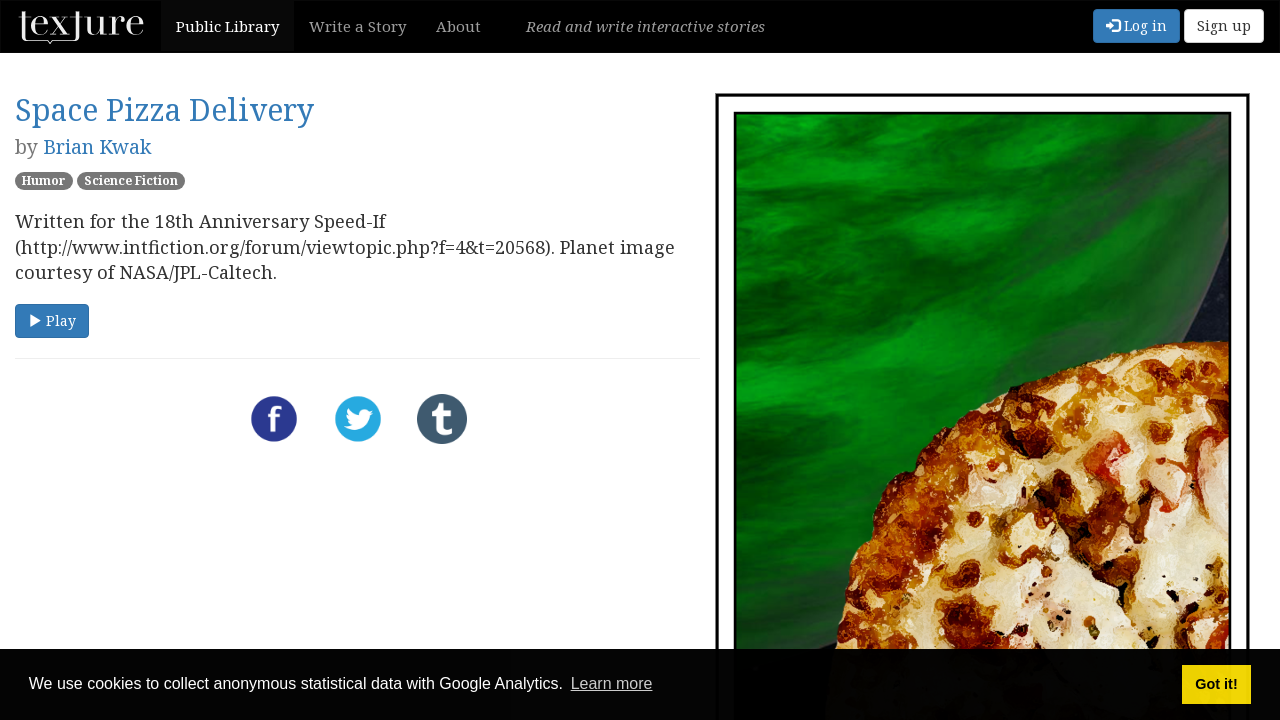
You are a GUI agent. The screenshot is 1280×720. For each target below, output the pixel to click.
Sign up (1224, 25)
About (458, 26)
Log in (1136, 25)
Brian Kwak (97, 146)
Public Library (227, 26)
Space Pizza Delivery (164, 109)
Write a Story (357, 26)
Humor (44, 180)
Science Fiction (131, 180)
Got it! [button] (1216, 684)
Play (52, 320)
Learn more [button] (612, 683)
